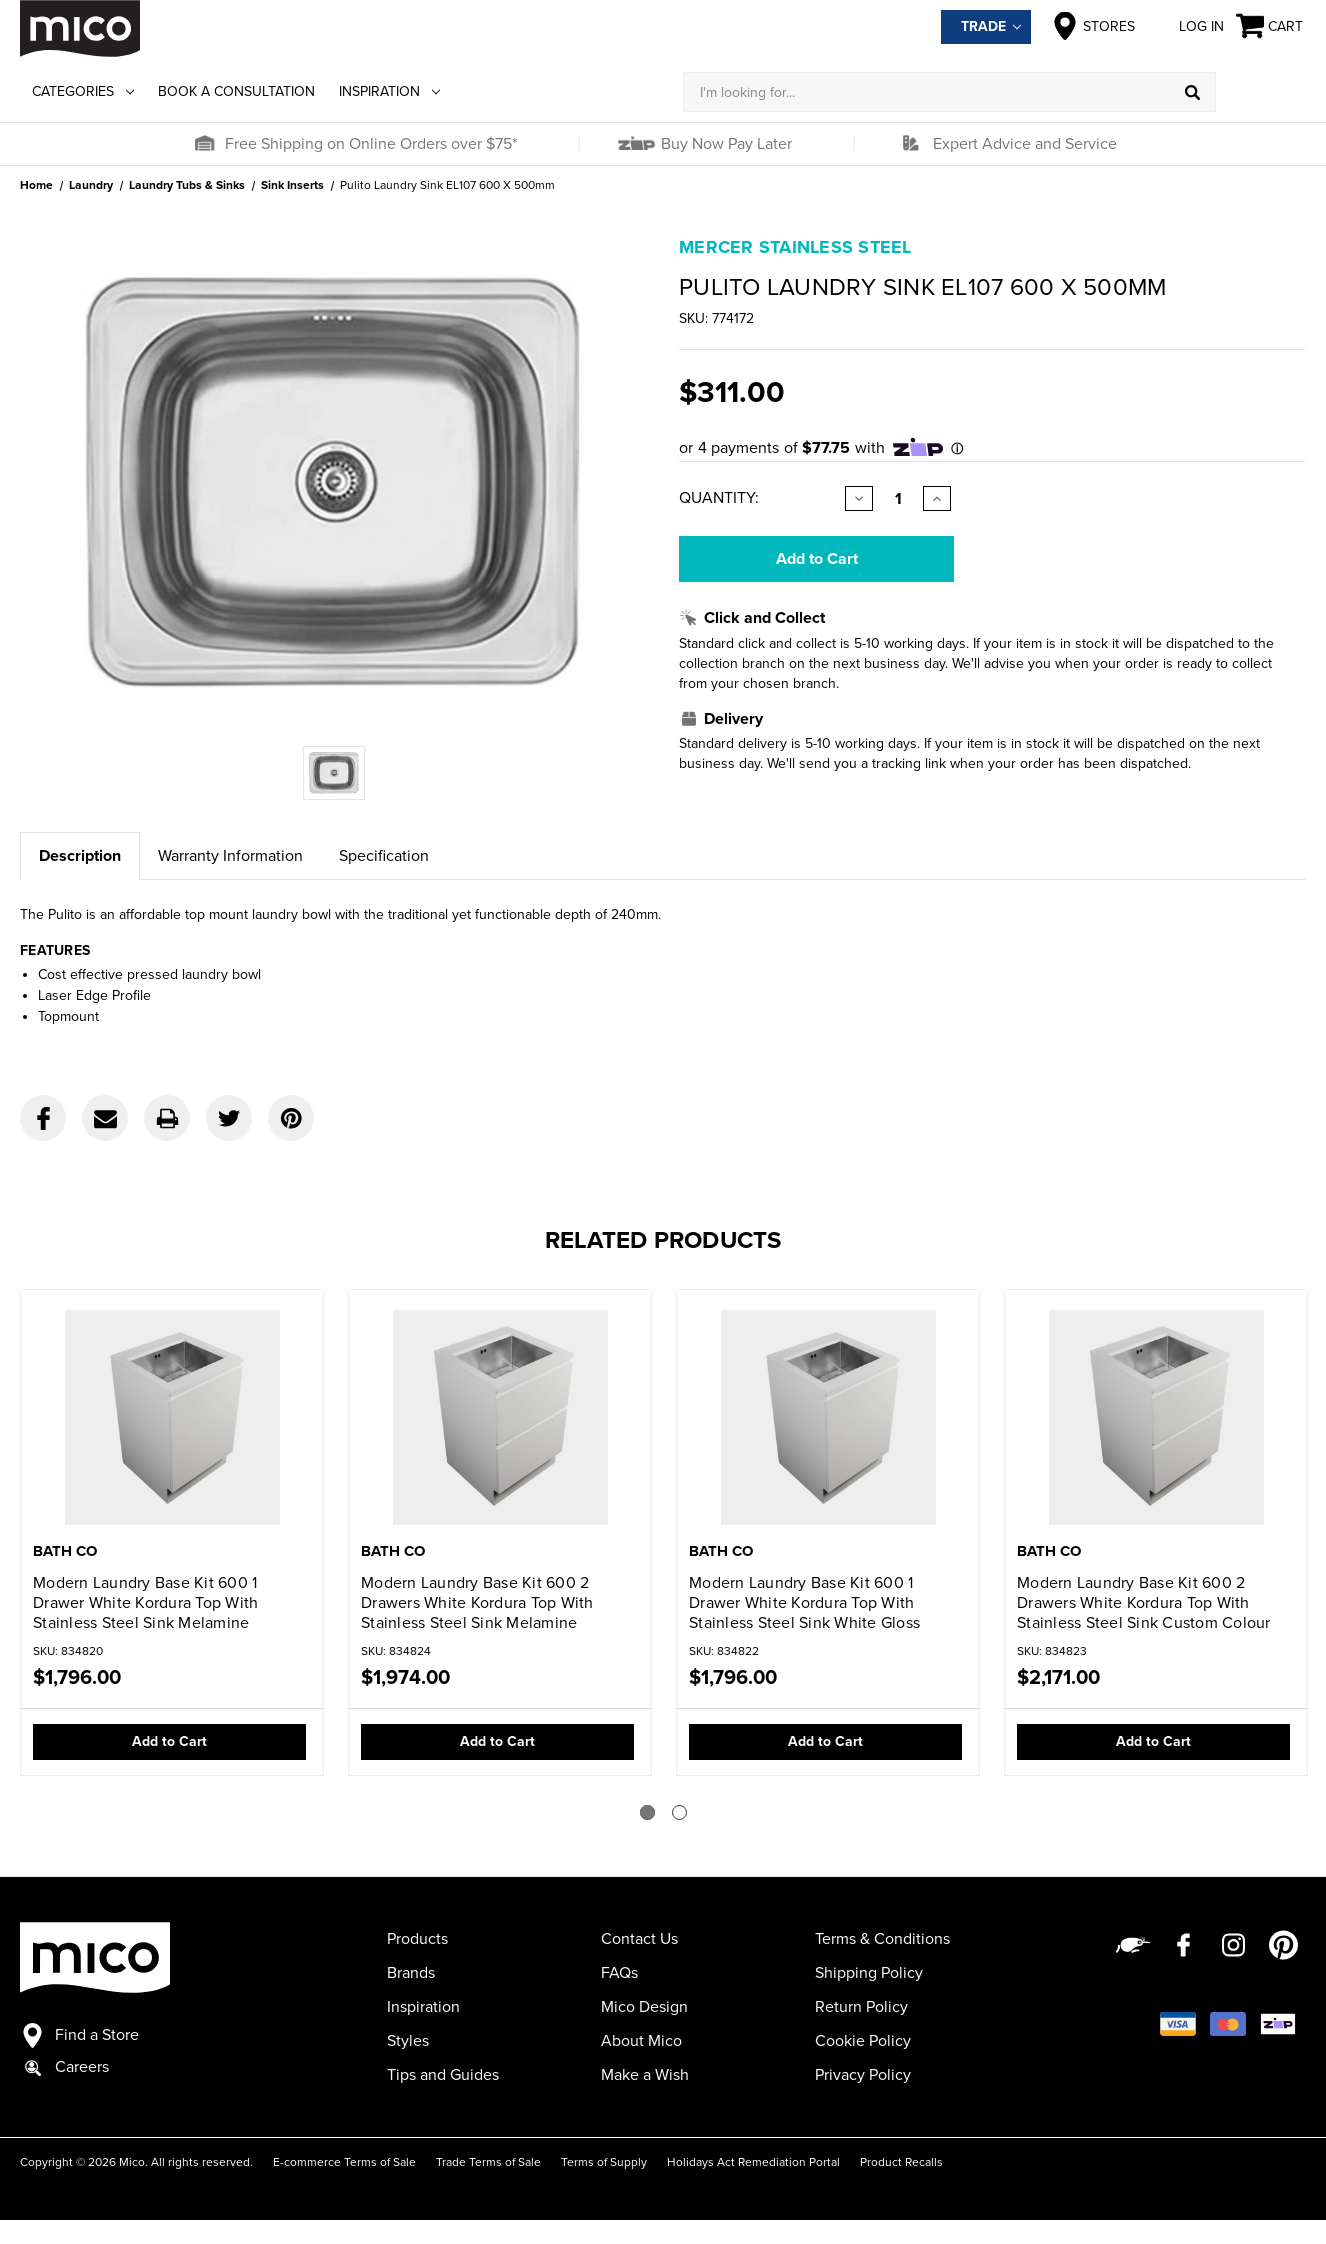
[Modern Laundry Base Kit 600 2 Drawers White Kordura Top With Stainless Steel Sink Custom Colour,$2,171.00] (1156, 1417)
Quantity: (719, 498)
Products (417, 1939)
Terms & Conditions (882, 1939)
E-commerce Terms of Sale (344, 2162)
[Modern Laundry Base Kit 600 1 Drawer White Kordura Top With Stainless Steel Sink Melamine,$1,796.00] (172, 1417)
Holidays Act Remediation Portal (753, 2162)
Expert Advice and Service (1025, 144)
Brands (411, 1973)
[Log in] (1261, 92)
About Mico (641, 2041)
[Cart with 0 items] (1271, 26)
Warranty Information (230, 856)
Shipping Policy (869, 1973)
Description (80, 856)
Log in (1185, 26)
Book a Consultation (236, 91)
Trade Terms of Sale (488, 2162)
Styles (408, 2041)
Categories (83, 91)
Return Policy (861, 2007)
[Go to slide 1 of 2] (647, 1812)
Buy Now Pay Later (724, 144)
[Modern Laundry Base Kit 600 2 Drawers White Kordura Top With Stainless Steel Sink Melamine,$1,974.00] (500, 1417)
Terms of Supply (604, 2162)
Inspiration (389, 91)
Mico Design (644, 2007)
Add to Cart (169, 1741)
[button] (204, 144)
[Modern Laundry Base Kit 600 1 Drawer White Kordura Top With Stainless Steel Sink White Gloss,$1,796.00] (828, 1417)
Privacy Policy (863, 2075)
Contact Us (639, 1939)
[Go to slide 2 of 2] (679, 1812)
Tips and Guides (443, 2075)
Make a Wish (645, 2075)
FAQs (619, 1973)
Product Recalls (901, 2162)
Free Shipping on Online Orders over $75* (371, 144)
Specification (384, 856)
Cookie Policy (863, 2041)
